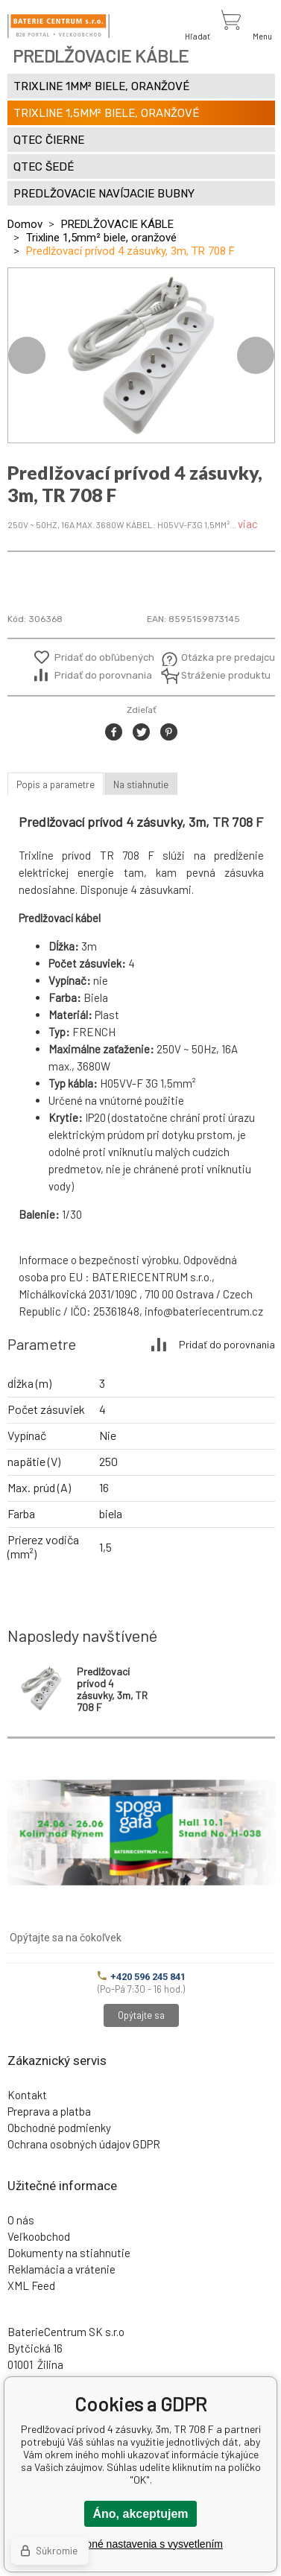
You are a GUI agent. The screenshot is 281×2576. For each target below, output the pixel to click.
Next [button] (255, 355)
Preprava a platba (49, 2111)
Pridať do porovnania (103, 675)
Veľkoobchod (38, 2236)
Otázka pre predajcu (217, 657)
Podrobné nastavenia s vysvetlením (140, 2544)
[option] (141, 355)
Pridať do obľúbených (104, 657)
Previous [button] (26, 355)
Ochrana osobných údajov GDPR (83, 2144)
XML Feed (31, 2285)
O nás (20, 2220)
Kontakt (27, 2094)
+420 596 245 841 (142, 1976)
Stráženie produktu (217, 675)
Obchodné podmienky (59, 2127)
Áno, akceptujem (140, 2513)
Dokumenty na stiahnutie (68, 2252)
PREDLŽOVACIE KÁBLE (117, 224)
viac (248, 523)
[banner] (58, 26)
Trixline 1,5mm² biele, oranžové (101, 237)
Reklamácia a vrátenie (61, 2269)
